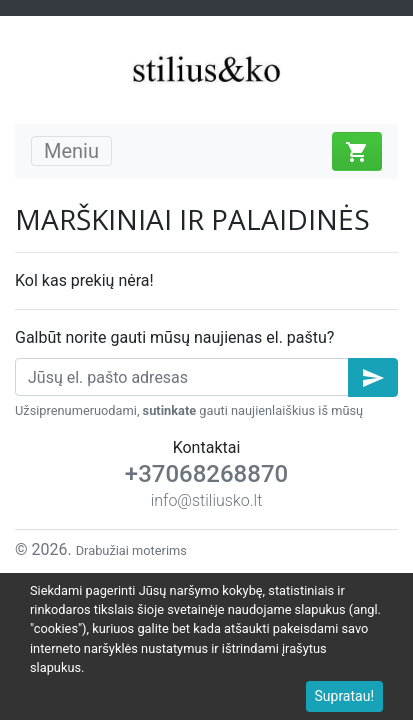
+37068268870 (206, 474)
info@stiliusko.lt (207, 500)
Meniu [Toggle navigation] (71, 151)
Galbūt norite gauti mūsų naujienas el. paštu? (174, 337)
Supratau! (345, 696)
